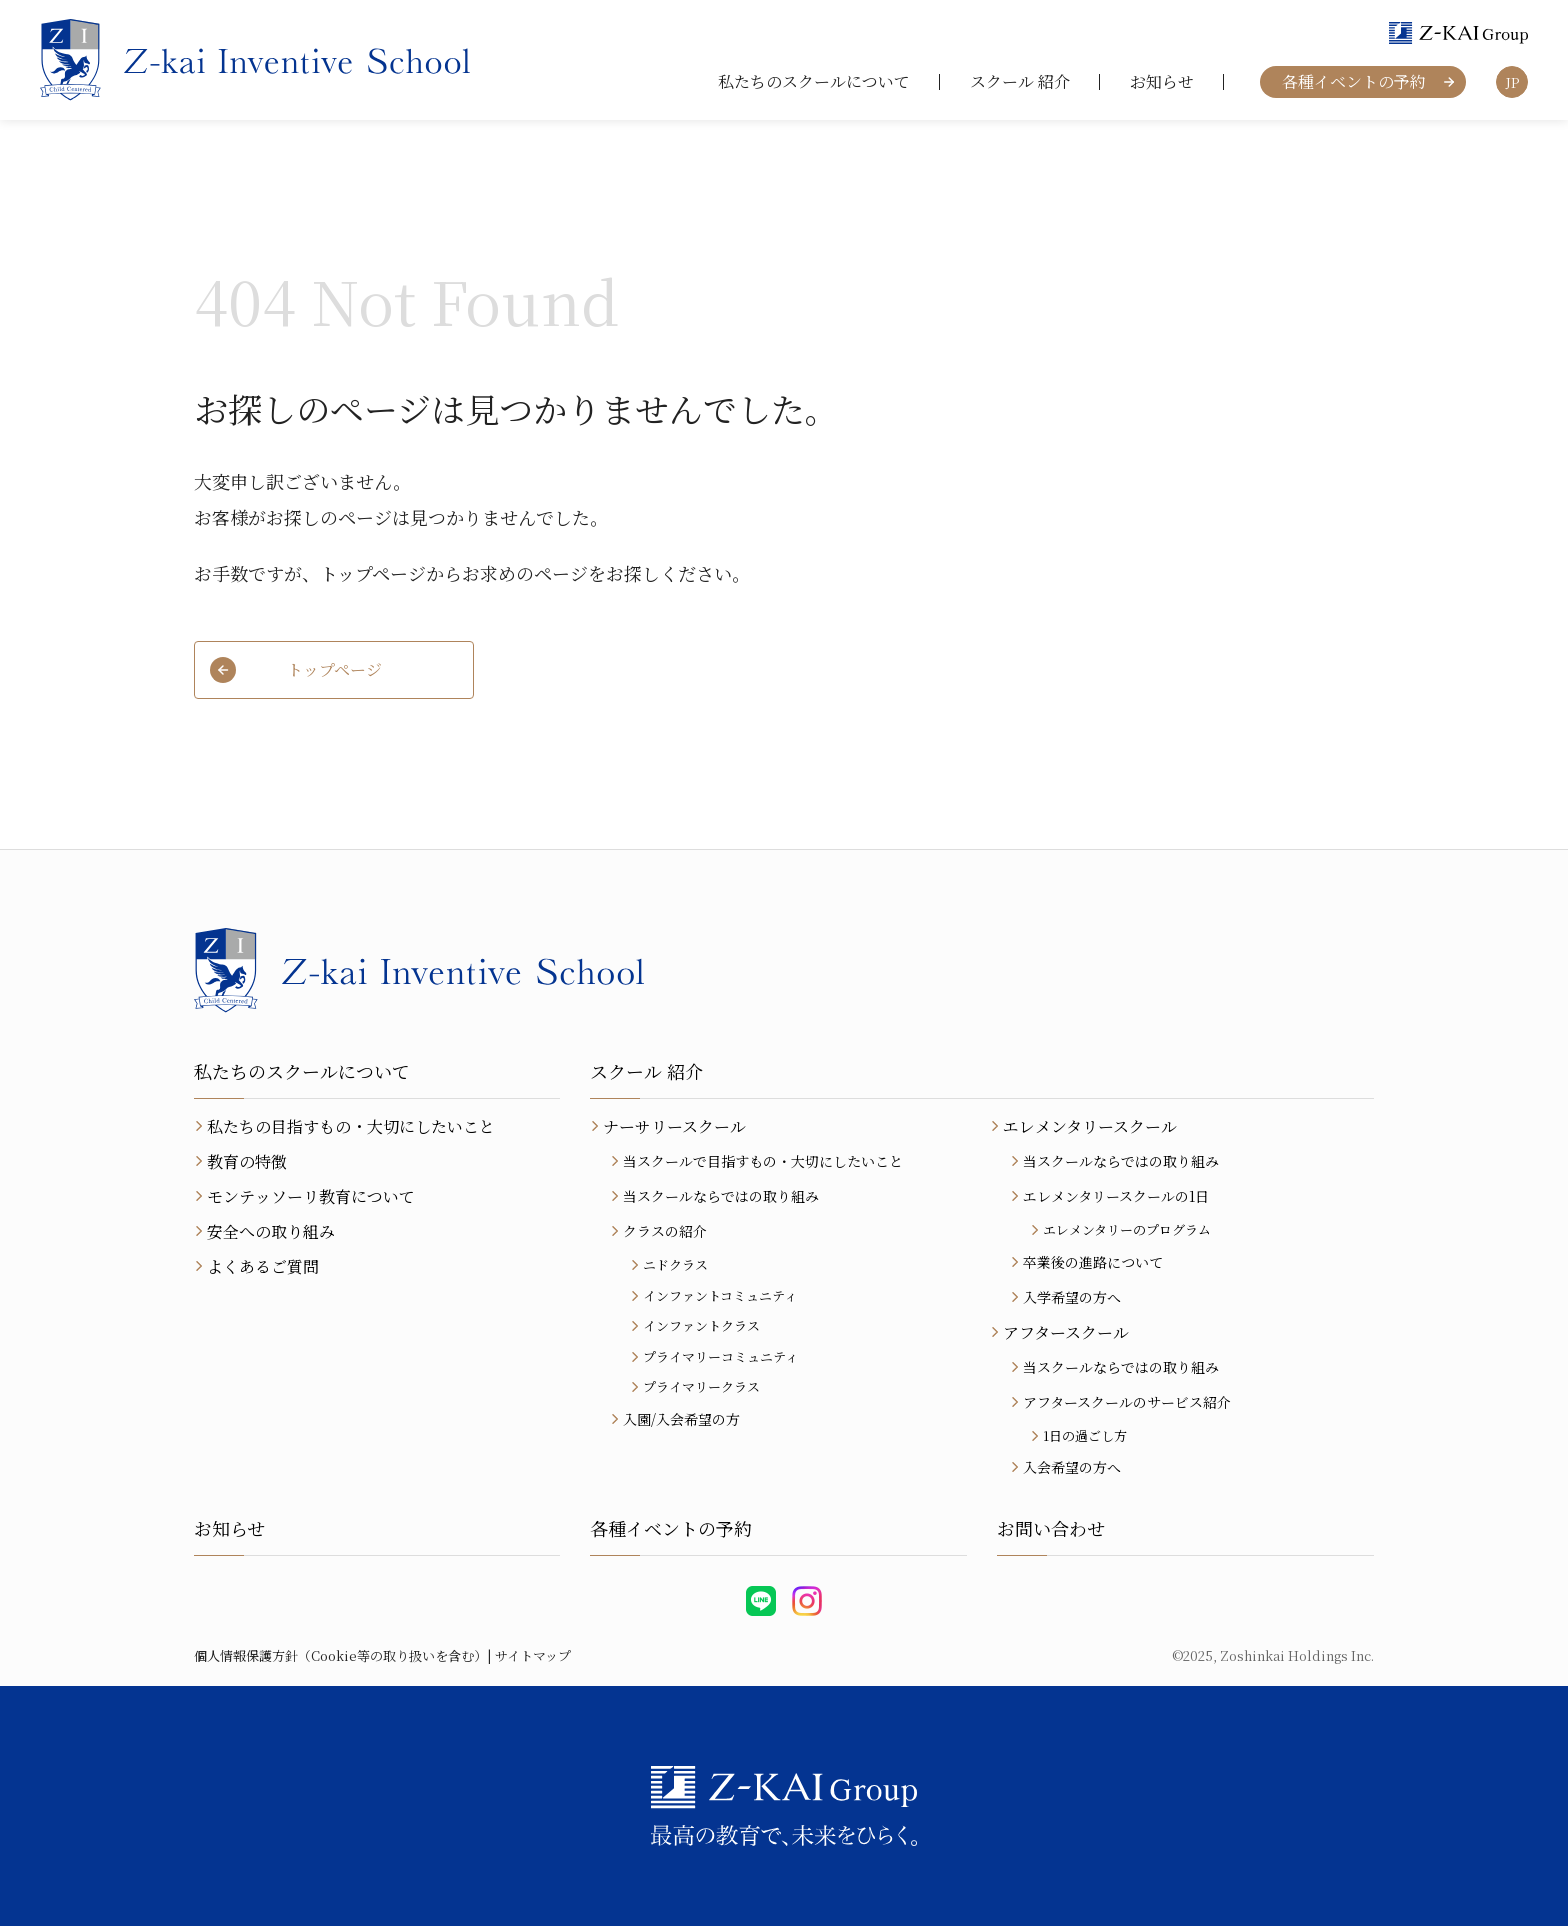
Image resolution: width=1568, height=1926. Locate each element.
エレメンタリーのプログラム (1127, 1229)
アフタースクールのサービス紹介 (1127, 1402)
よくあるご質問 (263, 1266)
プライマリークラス (701, 1386)
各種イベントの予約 (1354, 81)
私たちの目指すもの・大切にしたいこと (351, 1126)
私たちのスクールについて (814, 81)
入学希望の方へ (1072, 1297)
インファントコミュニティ (720, 1295)
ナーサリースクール (674, 1126)
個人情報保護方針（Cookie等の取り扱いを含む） (340, 1655)
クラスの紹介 (665, 1231)
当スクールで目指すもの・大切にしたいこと (763, 1161)
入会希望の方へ (1072, 1467)
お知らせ (1162, 81)
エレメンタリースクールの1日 (1116, 1196)
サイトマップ (533, 1655)
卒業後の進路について (1093, 1262)
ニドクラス (675, 1264)
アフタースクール (1066, 1332)
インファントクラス (701, 1325)
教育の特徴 (247, 1161)
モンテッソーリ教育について (311, 1196)
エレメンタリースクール (1090, 1126)
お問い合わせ (1051, 1528)
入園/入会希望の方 (681, 1419)
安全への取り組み (271, 1231)
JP (1512, 82)
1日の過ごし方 (1085, 1435)
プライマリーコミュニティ (720, 1356)
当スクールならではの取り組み (721, 1196)
